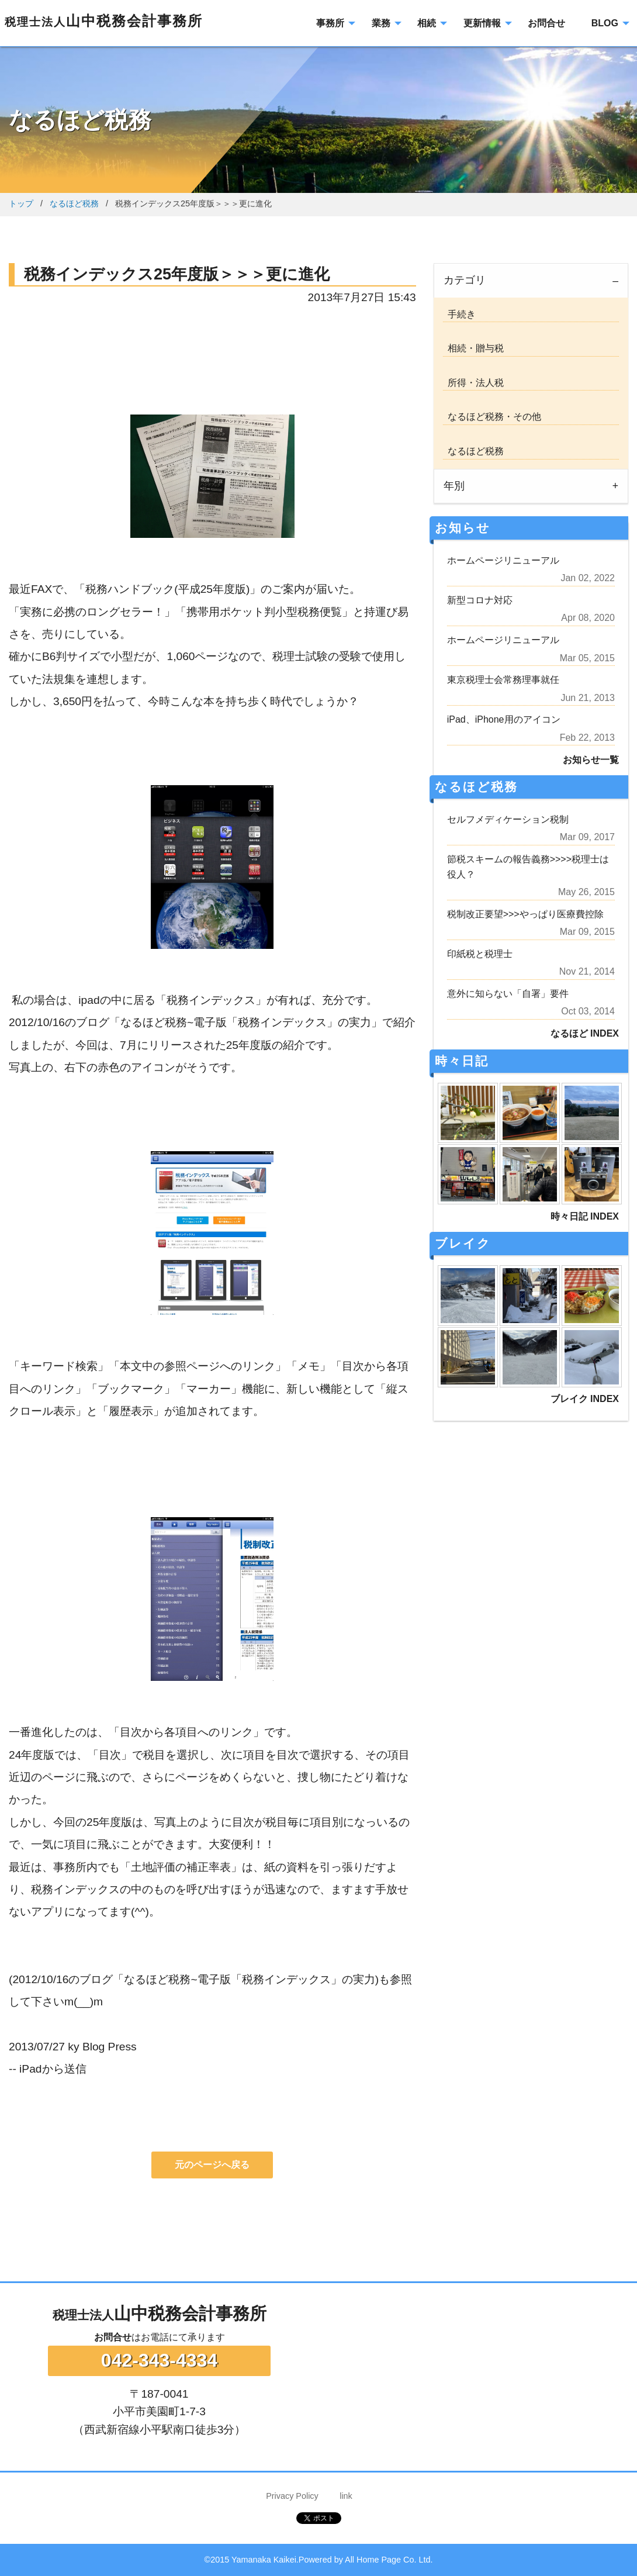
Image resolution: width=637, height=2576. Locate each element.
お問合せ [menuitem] (546, 23)
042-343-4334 (159, 2360)
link (346, 2496)
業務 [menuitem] (381, 23)
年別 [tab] (454, 486)
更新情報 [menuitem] (482, 23)
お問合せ (112, 2337)
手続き (459, 314)
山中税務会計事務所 (104, 21)
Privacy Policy (292, 2496)
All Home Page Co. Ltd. (388, 2559)
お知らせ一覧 (591, 760)
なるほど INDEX (585, 1033)
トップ (21, 203)
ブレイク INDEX (585, 1399)
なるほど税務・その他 (492, 417)
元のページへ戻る (212, 2165)
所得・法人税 (473, 383)
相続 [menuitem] (426, 23)
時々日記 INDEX (585, 1216)
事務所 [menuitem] (330, 23)
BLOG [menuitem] (604, 23)
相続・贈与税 (473, 348)
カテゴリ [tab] (465, 280)
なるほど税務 (74, 203)
